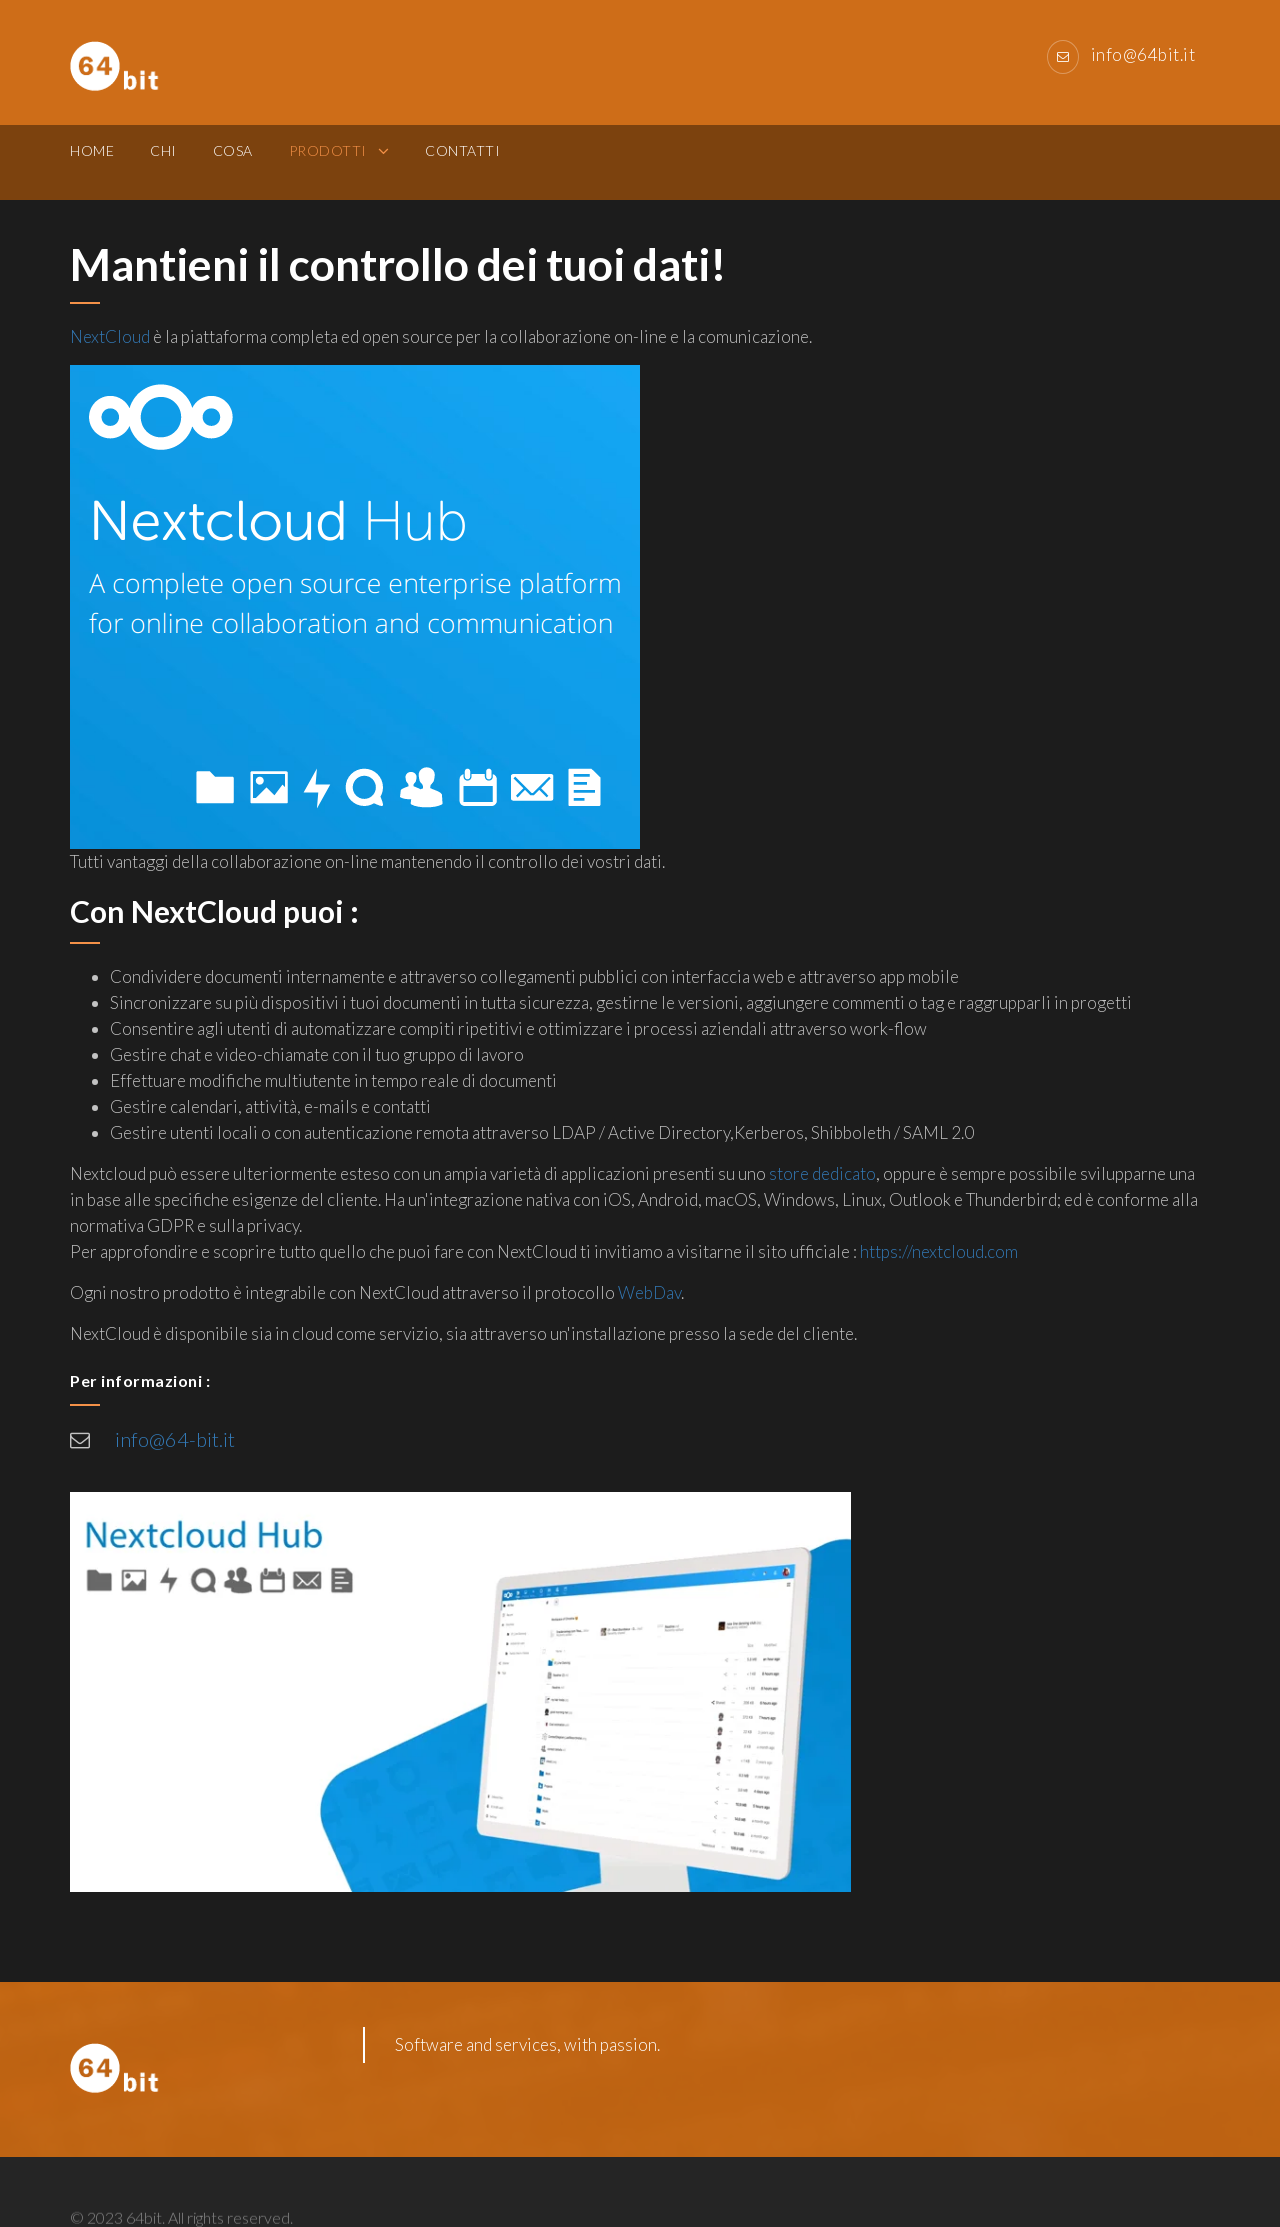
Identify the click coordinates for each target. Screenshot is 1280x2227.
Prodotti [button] (330, 161)
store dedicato (822, 1173)
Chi (163, 161)
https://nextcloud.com (939, 1251)
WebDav (649, 1292)
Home (92, 161)
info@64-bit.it (175, 1439)
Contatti (462, 161)
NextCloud (110, 336)
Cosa (233, 161)
